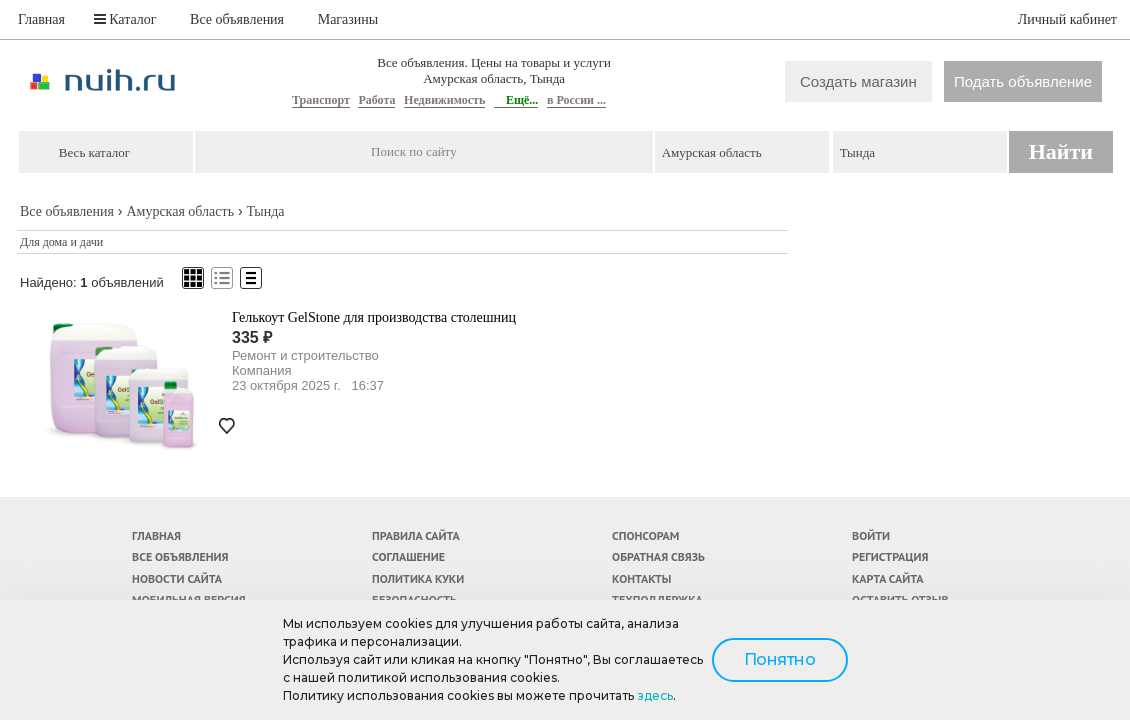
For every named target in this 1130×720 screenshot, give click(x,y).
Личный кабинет (1067, 19)
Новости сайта (177, 578)
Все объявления (237, 19)
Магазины (348, 19)
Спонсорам (645, 535)
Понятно (780, 659)
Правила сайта (416, 535)
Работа (376, 100)
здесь (655, 695)
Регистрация (890, 556)
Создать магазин (858, 81)
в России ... (576, 100)
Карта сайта (887, 578)
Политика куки (418, 578)
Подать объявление (1023, 81)
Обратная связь (658, 556)
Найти (1061, 151)
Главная (41, 19)
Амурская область (180, 211)
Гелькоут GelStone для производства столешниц (374, 317)
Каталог (125, 19)
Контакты (641, 578)
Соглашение (408, 556)
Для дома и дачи (61, 242)
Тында (265, 211)
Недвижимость (444, 100)
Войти (871, 535)
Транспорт (321, 100)
